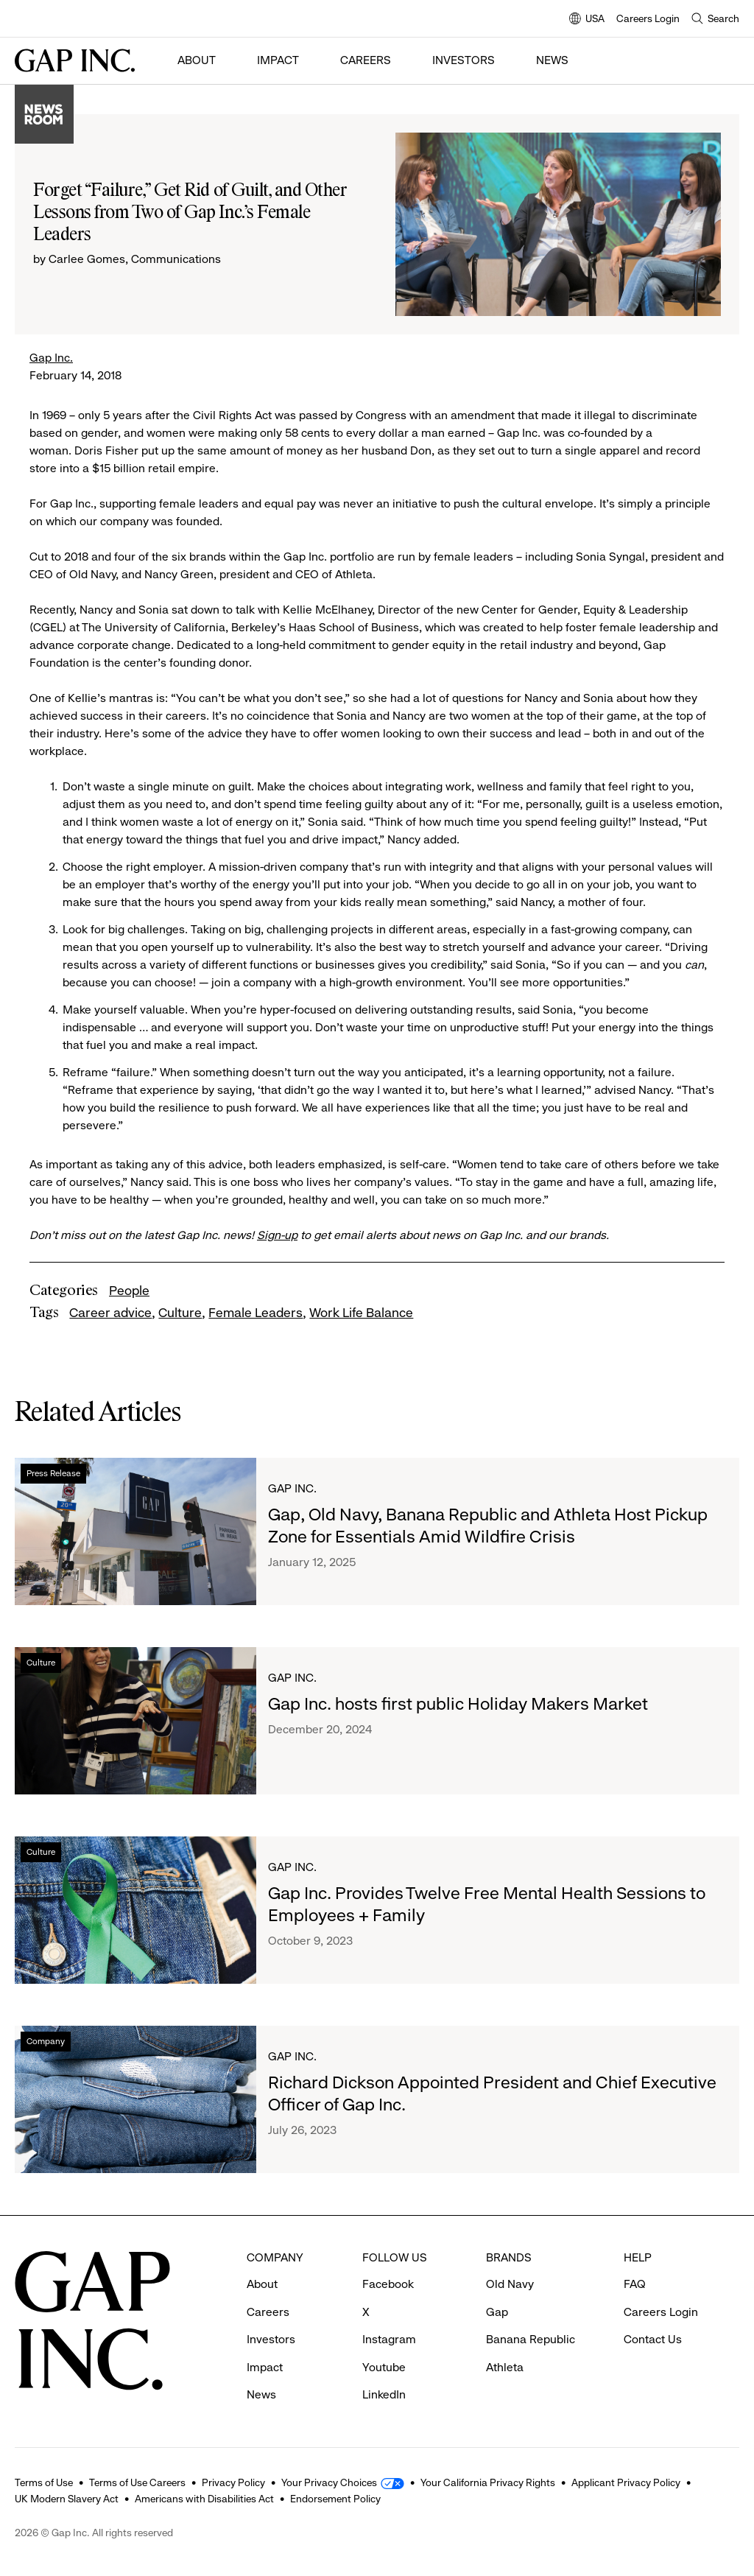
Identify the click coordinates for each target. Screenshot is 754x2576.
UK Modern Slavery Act (67, 2499)
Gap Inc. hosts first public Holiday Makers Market (458, 1704)
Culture (180, 1312)
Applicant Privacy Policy (625, 2482)
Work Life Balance (361, 1312)
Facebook (388, 2284)
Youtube (384, 2367)
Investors (463, 60)
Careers (365, 60)
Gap (497, 2312)
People (129, 1290)
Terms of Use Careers (137, 2482)
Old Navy (510, 2284)
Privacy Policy (233, 2482)
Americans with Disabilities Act (204, 2499)
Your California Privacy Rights (487, 2482)
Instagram (389, 2339)
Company (46, 2041)
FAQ (635, 2284)
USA (587, 20)
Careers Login (648, 18)
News (552, 60)
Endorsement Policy (335, 2499)
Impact (278, 60)
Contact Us (653, 2339)
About (196, 60)
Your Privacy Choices (329, 2482)
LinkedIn (384, 2394)
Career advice (110, 1312)
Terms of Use (44, 2482)
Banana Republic (530, 2339)
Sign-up (277, 1235)
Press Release (53, 1473)
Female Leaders (255, 1312)
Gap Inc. (51, 358)
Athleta (505, 2367)
